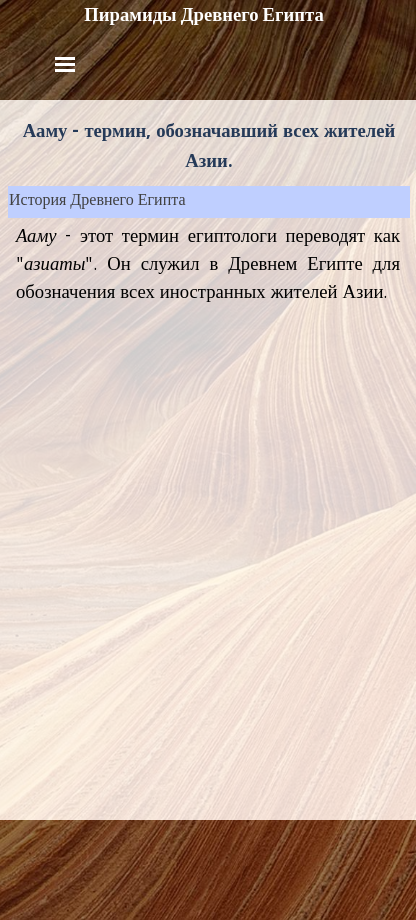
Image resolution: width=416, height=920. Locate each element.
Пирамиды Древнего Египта (204, 15)
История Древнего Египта (97, 202)
